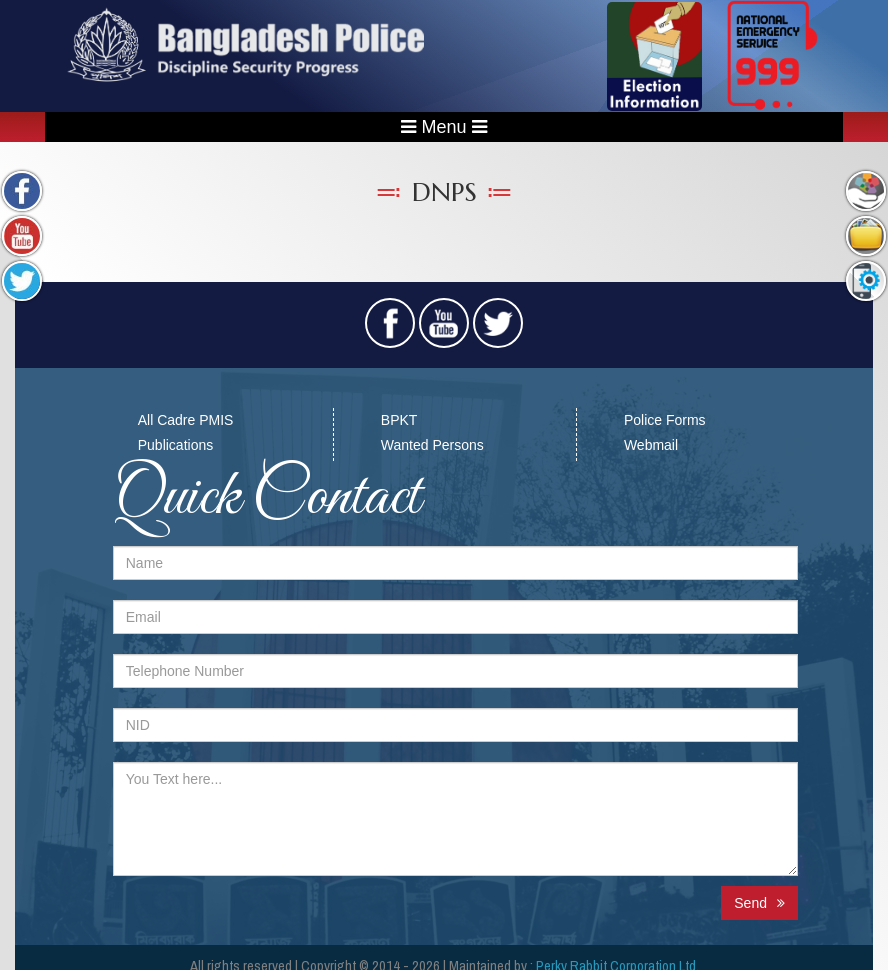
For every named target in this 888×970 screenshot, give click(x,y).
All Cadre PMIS (186, 420)
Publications (176, 445)
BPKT (399, 420)
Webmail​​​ (651, 445)
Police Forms (665, 420)
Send (759, 903)
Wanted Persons (432, 445)
